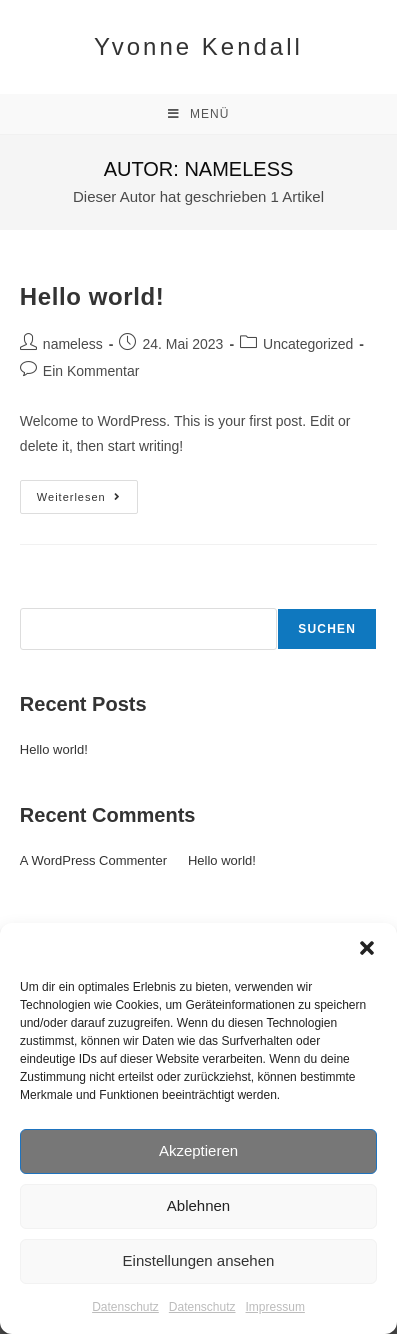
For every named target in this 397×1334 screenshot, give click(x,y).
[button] (367, 948)
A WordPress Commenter (93, 860)
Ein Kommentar (91, 371)
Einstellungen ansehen (199, 1260)
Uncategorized (308, 344)
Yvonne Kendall (198, 46)
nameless (73, 344)
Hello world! (92, 296)
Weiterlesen (87, 491)
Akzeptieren (198, 1150)
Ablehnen (198, 1205)
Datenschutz (125, 1307)
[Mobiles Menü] (199, 114)
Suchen (43, 596)
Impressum (275, 1307)
